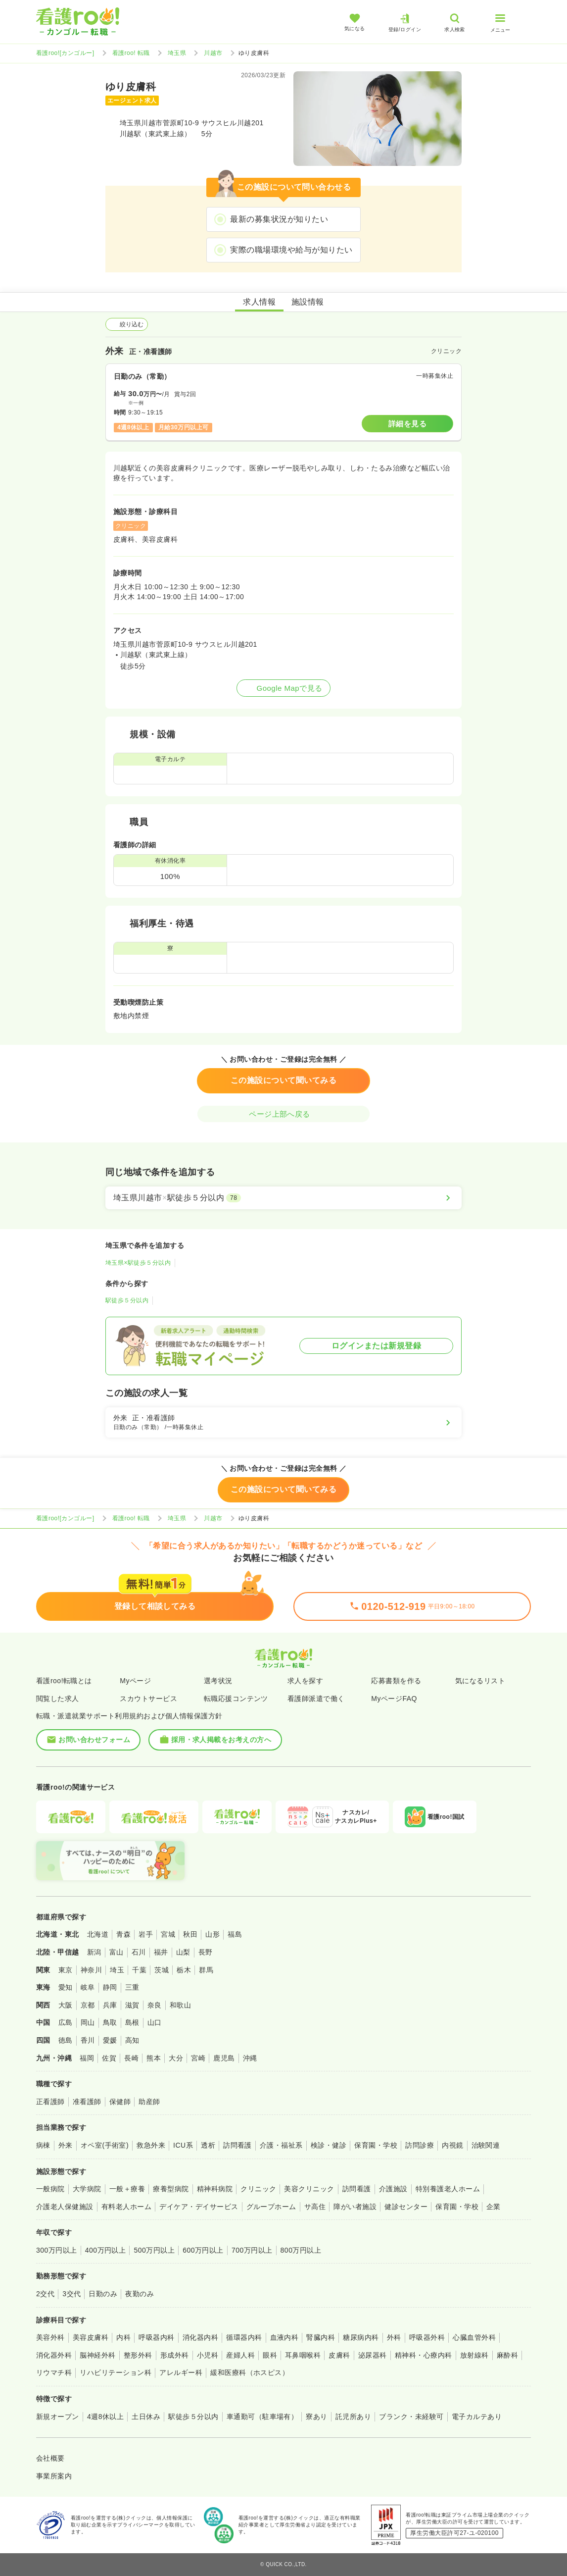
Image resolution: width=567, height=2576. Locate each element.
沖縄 (250, 2058)
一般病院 (50, 2189)
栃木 (184, 1970)
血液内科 (284, 2337)
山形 (212, 1934)
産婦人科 (240, 2355)
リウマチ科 (54, 2372)
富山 (116, 1952)
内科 (123, 2337)
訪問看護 (237, 2145)
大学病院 (87, 2189)
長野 (205, 1952)
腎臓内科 (320, 2337)
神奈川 (91, 1970)
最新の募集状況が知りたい (279, 219)
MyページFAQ (394, 1698)
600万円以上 (203, 2250)
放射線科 (474, 2355)
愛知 (65, 1987)
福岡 (87, 2058)
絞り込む (126, 324)
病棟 (43, 2145)
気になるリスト (480, 1681)
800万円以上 (301, 2250)
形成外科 (174, 2355)
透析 (208, 2145)
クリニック (258, 2189)
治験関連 (486, 2145)
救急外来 (151, 2145)
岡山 (88, 2022)
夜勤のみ (139, 2294)
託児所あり (353, 2417)
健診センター (405, 2207)
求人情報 (259, 302)
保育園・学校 (375, 2145)
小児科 (207, 2355)
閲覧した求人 (57, 1698)
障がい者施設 (355, 2207)
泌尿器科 (372, 2355)
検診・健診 (328, 2145)
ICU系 (183, 2145)
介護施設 (393, 2189)
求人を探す (305, 1681)
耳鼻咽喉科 (303, 2355)
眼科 (270, 2355)
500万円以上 (154, 2250)
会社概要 (50, 2458)
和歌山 (180, 2005)
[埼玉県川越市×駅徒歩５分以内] (283, 1197)
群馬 (206, 1970)
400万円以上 (105, 2250)
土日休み (146, 2417)
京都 (88, 2005)
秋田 (190, 1934)
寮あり (316, 2417)
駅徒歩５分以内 (126, 1300)
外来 (65, 2145)
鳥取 (110, 2022)
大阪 (65, 2005)
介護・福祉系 (281, 2145)
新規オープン (57, 2417)
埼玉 (117, 1970)
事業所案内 (54, 2476)
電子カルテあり (477, 2417)
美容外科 (50, 2337)
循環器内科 (244, 2337)
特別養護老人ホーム (448, 2189)
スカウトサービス (148, 1698)
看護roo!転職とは (64, 1681)
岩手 (146, 1934)
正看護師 (50, 2102)
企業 (493, 2207)
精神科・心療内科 (423, 2355)
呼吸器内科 (156, 2337)
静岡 (110, 1987)
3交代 (71, 2294)
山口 (154, 2022)
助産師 (149, 2102)
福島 (235, 1934)
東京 (65, 1970)
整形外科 (138, 2355)
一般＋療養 (127, 2189)
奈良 (154, 2005)
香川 (88, 2040)
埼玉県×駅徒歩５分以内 (138, 1262)
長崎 (131, 2058)
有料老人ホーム (126, 2207)
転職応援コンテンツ (236, 1698)
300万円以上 (56, 2250)
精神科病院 (215, 2189)
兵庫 (110, 2005)
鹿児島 (224, 2058)
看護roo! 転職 (131, 53)
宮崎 (198, 2058)
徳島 (65, 2040)
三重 (132, 1987)
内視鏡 (452, 2145)
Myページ (135, 1681)
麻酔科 (507, 2355)
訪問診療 (419, 2145)
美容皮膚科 (90, 2337)
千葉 (139, 1970)
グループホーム (271, 2207)
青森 (123, 1934)
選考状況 (218, 1681)
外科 (394, 2337)
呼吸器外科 (427, 2337)
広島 (65, 2022)
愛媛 (110, 2040)
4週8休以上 (105, 2417)
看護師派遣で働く (316, 1698)
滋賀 (132, 2005)
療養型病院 (171, 2189)
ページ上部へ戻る (283, 1114)
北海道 (97, 1934)
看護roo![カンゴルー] (65, 53)
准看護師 (87, 2102)
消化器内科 (200, 2337)
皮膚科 (339, 2355)
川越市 (213, 53)
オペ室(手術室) (105, 2145)
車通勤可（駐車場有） (262, 2417)
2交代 (45, 2294)
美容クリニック (309, 2189)
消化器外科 (54, 2355)
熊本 (153, 2058)
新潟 (94, 1952)
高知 (132, 2040)
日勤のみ (103, 2294)
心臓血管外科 (474, 2337)
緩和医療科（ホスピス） (249, 2372)
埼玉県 (177, 53)
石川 (139, 1952)
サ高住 (315, 2207)
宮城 (168, 1934)
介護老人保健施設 (65, 2207)
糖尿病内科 (360, 2337)
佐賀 (109, 2058)
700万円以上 (252, 2250)
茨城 (161, 1970)
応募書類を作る (396, 1681)
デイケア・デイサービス (198, 2207)
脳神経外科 (97, 2355)
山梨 (183, 1952)
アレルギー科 (180, 2372)
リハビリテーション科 (115, 2372)
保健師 (120, 2102)
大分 (176, 2058)
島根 (132, 2022)
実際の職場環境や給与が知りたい (291, 250)
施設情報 (307, 302)
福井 (161, 1952)
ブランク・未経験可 (411, 2417)
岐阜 (88, 1987)
